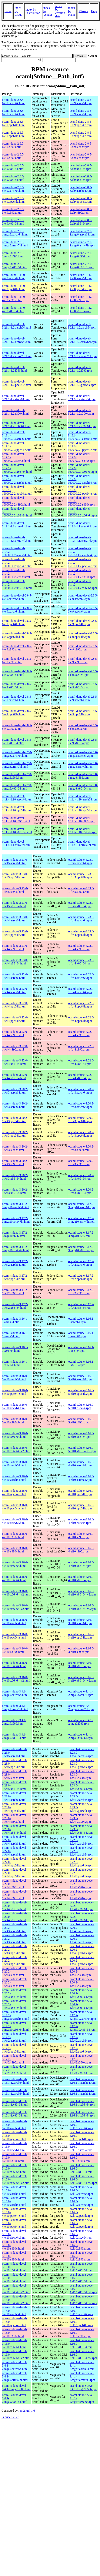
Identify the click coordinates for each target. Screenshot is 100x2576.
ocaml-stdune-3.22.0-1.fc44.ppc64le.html (15, 1004)
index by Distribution (32, 11)
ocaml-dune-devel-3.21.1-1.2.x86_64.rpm (82, 424)
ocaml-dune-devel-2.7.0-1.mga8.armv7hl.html (17, 765)
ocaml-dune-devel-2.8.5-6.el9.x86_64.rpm (83, 673)
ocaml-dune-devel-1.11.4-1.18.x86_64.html (17, 830)
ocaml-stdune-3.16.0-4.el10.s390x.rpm (81, 1535)
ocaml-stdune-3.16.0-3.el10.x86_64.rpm (81, 1664)
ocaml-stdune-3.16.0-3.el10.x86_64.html (15, 1664)
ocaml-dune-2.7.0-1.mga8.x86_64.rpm (82, 265)
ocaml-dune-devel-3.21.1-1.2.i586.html (14, 369)
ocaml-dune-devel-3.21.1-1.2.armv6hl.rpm (82, 340)
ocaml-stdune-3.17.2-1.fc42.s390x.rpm (81, 1291)
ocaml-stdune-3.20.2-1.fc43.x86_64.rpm (81, 1177)
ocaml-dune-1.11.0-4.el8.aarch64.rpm (82, 276)
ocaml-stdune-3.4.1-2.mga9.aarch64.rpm (80, 1693)
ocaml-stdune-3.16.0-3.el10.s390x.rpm (81, 1650)
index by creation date (60, 11)
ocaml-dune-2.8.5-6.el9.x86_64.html (13, 167)
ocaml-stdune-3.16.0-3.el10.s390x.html (15, 1650)
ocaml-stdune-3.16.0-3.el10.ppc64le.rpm (81, 1635)
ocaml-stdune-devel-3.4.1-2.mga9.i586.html (16, 2387)
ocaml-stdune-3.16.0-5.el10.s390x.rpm (81, 1420)
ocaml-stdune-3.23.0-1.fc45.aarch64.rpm (81, 861)
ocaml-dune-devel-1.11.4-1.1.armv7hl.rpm (82, 843)
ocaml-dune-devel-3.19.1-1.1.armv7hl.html (17, 539)
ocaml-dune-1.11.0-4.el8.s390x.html (14, 298)
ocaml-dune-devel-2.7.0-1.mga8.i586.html (17, 776)
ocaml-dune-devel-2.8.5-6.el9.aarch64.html (17, 597)
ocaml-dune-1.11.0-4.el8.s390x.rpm (82, 298)
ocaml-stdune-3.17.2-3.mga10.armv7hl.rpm (81, 1220)
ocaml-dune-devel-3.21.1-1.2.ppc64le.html (16, 383)
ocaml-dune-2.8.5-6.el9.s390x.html (13, 145)
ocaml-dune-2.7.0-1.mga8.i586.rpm (81, 254)
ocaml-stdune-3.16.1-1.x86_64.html (15, 1349)
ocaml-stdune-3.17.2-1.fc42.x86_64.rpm (81, 1306)
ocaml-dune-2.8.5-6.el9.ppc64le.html (13, 123)
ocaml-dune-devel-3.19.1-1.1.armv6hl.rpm (82, 524)
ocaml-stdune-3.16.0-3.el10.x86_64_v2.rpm (82, 1679)
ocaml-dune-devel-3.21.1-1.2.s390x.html (15, 412)
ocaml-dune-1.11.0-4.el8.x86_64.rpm (82, 309)
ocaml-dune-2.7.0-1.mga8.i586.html (13, 254)
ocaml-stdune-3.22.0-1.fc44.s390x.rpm (81, 1033)
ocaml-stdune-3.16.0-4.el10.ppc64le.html (15, 1492)
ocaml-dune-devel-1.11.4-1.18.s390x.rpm (81, 819)
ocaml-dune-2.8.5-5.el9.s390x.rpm (81, 211)
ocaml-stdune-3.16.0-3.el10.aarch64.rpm (81, 1621)
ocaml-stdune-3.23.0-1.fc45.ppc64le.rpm (81, 875)
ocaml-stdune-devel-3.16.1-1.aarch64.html (15, 2081)
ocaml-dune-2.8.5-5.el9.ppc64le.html (13, 200)
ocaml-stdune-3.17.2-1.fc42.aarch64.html (15, 1263)
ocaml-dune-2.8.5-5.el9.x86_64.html (13, 222)
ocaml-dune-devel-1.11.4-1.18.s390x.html (16, 819)
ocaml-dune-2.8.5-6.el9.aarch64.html (13, 101)
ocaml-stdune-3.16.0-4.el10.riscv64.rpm (81, 1521)
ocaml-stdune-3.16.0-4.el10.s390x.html (15, 1535)
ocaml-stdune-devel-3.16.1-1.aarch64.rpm (83, 2081)
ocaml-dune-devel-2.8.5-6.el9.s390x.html (17, 647)
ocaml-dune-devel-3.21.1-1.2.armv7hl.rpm (82, 354)
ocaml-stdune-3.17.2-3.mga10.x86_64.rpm (81, 1248)
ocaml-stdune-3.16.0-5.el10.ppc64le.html (15, 1392)
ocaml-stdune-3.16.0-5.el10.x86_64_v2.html (16, 1449)
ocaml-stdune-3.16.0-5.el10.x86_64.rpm (81, 1435)
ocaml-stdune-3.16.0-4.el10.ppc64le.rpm (81, 1492)
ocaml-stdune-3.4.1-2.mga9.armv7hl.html (15, 1707)
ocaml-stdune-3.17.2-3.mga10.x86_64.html (15, 1248)
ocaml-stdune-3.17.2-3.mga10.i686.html (15, 1234)
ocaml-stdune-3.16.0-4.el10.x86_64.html (15, 1564)
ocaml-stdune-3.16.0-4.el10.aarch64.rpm (81, 1463)
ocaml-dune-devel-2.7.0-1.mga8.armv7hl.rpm (83, 765)
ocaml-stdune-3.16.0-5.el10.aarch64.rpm (81, 1377)
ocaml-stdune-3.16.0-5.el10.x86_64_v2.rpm (82, 1449)
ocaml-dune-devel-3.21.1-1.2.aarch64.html (16, 325)
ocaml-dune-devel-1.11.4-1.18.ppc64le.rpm (83, 808)
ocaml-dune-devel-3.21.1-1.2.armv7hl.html (17, 354)
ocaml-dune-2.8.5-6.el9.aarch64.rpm (81, 101)
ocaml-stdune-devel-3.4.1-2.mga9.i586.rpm (83, 2387)
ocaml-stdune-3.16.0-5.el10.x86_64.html (15, 1435)
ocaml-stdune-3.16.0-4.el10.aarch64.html (15, 1463)
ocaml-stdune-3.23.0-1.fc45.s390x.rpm (81, 890)
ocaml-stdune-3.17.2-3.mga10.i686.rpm (81, 1234)
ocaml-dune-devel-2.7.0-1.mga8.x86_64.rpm (83, 786)
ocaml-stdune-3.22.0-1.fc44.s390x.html (15, 1033)
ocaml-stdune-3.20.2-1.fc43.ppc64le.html (15, 1119)
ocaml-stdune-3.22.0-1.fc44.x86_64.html (15, 1062)
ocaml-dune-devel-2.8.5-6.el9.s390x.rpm (83, 647)
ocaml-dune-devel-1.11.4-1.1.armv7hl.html (16, 843)
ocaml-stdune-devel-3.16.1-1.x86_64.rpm (82, 2103)
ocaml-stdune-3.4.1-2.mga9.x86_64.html (14, 1736)
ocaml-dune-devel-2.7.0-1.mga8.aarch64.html (17, 754)
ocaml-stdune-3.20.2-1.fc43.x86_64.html (15, 1177)
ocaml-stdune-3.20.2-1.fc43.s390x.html (15, 1148)
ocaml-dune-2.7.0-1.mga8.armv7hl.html (15, 243)
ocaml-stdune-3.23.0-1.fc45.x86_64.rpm (81, 904)
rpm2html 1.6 (26, 2410)
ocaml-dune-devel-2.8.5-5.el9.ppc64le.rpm (83, 712)
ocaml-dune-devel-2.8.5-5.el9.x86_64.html (17, 741)
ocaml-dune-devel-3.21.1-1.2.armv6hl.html (17, 340)
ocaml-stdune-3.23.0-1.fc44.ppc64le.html (15, 933)
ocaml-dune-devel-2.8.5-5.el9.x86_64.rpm (83, 741)
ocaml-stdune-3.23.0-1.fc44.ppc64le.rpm (81, 933)
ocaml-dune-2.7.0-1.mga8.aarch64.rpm (82, 232)
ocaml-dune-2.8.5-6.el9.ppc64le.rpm (81, 123)
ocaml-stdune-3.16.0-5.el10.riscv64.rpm (81, 1406)
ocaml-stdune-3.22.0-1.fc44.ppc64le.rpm (81, 1004)
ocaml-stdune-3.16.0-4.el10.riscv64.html (15, 1521)
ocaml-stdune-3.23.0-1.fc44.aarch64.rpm (81, 918)
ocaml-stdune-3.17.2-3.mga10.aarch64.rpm (81, 1205)
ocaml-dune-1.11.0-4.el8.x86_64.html (14, 309)
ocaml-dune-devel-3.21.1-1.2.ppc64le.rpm (82, 383)
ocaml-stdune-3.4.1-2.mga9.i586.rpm (80, 1722)
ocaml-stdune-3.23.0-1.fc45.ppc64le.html (15, 875)
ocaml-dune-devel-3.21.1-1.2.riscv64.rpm (81, 397)
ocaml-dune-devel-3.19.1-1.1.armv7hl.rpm (82, 539)
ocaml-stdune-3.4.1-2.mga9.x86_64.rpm (80, 1736)
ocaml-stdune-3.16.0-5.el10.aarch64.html (15, 1377)
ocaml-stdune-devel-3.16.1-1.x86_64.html (15, 2103)
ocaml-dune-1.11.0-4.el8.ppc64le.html (14, 287)
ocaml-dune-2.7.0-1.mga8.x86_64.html (14, 265)
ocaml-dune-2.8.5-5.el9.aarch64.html (13, 189)
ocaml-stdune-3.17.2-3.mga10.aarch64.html (15, 1205)
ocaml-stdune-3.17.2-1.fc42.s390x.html (15, 1291)
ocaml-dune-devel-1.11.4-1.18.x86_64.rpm (82, 830)
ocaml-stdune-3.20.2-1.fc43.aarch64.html (15, 1091)
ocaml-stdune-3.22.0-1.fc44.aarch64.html (15, 976)
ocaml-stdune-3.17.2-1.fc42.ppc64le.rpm (81, 1277)
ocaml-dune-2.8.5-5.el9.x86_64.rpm (81, 222)
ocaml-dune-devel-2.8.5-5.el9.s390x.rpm (83, 727)
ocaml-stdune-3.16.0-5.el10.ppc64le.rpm (81, 1392)
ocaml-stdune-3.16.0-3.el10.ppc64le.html (15, 1635)
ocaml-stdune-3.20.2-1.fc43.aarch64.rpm (81, 1091)
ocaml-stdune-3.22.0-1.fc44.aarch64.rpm (81, 976)
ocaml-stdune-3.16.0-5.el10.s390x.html (15, 1420)
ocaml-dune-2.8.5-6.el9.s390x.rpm (81, 145)
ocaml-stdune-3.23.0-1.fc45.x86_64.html (15, 904)
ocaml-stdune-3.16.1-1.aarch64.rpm (81, 1320)
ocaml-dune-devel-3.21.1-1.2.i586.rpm (80, 369)
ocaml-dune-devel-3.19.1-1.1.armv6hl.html (17, 524)
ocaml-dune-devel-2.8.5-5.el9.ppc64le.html (17, 712)
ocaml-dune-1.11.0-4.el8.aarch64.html (14, 276)
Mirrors (83, 11)
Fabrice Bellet (10, 2417)
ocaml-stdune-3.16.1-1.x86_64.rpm (81, 1349)
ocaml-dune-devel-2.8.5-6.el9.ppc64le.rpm (83, 622)
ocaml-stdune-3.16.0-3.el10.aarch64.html (15, 1621)
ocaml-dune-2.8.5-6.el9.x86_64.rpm (81, 167)
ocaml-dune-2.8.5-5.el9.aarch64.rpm (81, 189)
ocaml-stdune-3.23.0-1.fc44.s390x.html (15, 947)
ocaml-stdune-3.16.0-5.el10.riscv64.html (15, 1406)
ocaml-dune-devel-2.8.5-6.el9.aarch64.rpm (83, 597)
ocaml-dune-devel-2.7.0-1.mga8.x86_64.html (17, 786)
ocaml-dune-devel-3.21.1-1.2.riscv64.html (16, 397)
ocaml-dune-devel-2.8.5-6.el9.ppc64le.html (17, 622)
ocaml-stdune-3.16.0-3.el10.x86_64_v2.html (16, 1679)
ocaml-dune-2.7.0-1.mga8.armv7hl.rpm (82, 243)
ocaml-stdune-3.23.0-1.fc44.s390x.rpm (81, 947)
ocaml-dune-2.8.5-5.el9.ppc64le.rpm (81, 200)
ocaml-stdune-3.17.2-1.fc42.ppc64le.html (15, 1277)
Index (8, 11)
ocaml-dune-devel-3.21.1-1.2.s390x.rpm (81, 412)
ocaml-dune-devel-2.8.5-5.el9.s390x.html (17, 727)
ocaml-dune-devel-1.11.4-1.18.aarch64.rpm (83, 797)
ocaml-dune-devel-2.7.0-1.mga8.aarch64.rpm (83, 754)
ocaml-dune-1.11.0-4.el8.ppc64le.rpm (82, 287)
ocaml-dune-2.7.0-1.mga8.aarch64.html (15, 232)
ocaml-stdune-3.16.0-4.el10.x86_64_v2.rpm (82, 1592)
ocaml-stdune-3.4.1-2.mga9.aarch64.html (15, 1693)
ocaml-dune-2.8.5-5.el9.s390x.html (13, 211)
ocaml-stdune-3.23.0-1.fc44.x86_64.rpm (81, 961)
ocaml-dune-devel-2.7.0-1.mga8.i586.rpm (83, 776)
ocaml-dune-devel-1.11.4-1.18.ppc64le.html (17, 808)
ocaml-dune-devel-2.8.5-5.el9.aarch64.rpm (83, 698)
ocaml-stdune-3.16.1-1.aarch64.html (15, 1320)
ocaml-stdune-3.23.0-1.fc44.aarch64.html (15, 918)
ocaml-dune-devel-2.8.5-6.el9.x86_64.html (17, 673)
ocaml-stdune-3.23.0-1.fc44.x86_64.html (15, 961)
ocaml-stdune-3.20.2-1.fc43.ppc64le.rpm (81, 1119)
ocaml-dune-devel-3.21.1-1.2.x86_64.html (16, 424)
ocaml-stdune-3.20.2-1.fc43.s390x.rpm (81, 1148)
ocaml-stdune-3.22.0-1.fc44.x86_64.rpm (81, 1062)
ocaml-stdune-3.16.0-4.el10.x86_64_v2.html (16, 1592)
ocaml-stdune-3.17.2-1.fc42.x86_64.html (15, 1306)
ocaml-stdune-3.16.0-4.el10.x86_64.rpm (81, 1564)
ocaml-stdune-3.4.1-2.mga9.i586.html (14, 1722)
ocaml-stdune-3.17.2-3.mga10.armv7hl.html (16, 1220)
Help (94, 11)
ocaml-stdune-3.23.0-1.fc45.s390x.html (15, 890)
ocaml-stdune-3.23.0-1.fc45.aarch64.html (15, 861)
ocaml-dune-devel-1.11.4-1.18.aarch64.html (17, 797)
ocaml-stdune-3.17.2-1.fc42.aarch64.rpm (81, 1263)
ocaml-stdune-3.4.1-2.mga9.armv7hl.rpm (81, 1707)
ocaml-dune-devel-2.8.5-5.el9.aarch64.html (17, 698)
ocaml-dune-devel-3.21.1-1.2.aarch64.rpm (82, 325)
